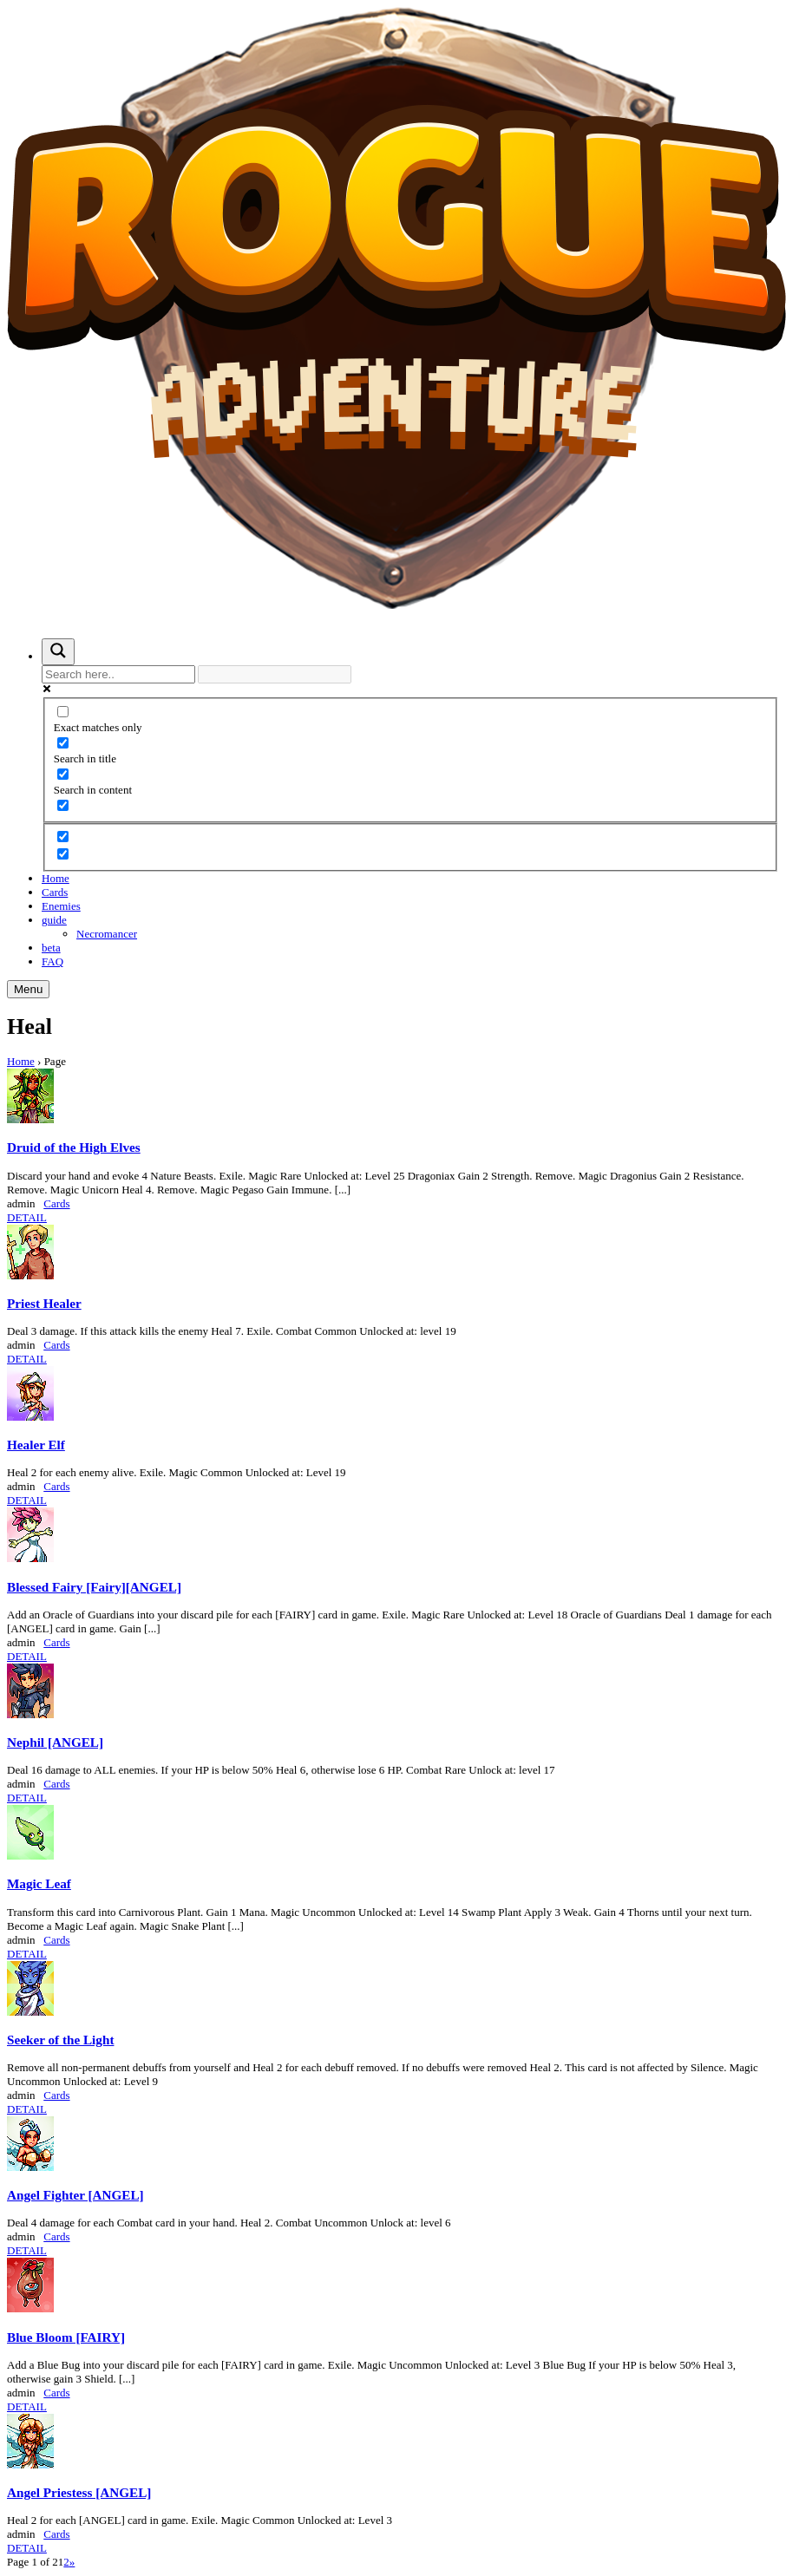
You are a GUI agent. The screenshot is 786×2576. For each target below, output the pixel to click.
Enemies (61, 905)
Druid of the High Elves (74, 1147)
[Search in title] (63, 743)
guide (54, 919)
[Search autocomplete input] (274, 674)
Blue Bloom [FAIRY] (66, 2337)
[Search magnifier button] (58, 651)
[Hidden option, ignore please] (63, 836)
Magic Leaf (39, 1883)
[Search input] (118, 674)
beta (51, 947)
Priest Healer (44, 1303)
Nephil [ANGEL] (55, 1742)
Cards (55, 892)
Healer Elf (36, 1444)
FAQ (52, 961)
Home (55, 878)
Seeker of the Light (60, 2039)
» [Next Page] (72, 2561)
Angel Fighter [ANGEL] (75, 2194)
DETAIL (27, 1217)
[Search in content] (63, 774)
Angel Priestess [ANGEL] (79, 2492)
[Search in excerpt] (63, 805)
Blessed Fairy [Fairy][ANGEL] (94, 1586)
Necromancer (106, 933)
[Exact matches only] (63, 711)
